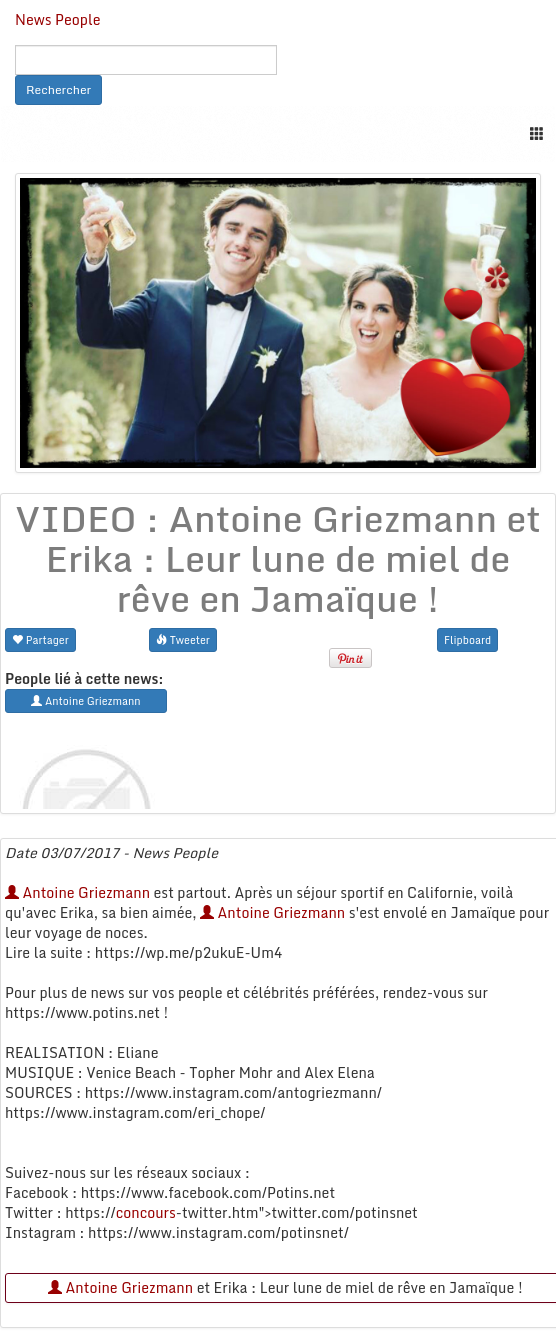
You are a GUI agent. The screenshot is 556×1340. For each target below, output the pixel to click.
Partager (40, 639)
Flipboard (467, 639)
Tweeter (183, 639)
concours (146, 1212)
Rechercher (58, 89)
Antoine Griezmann (77, 892)
